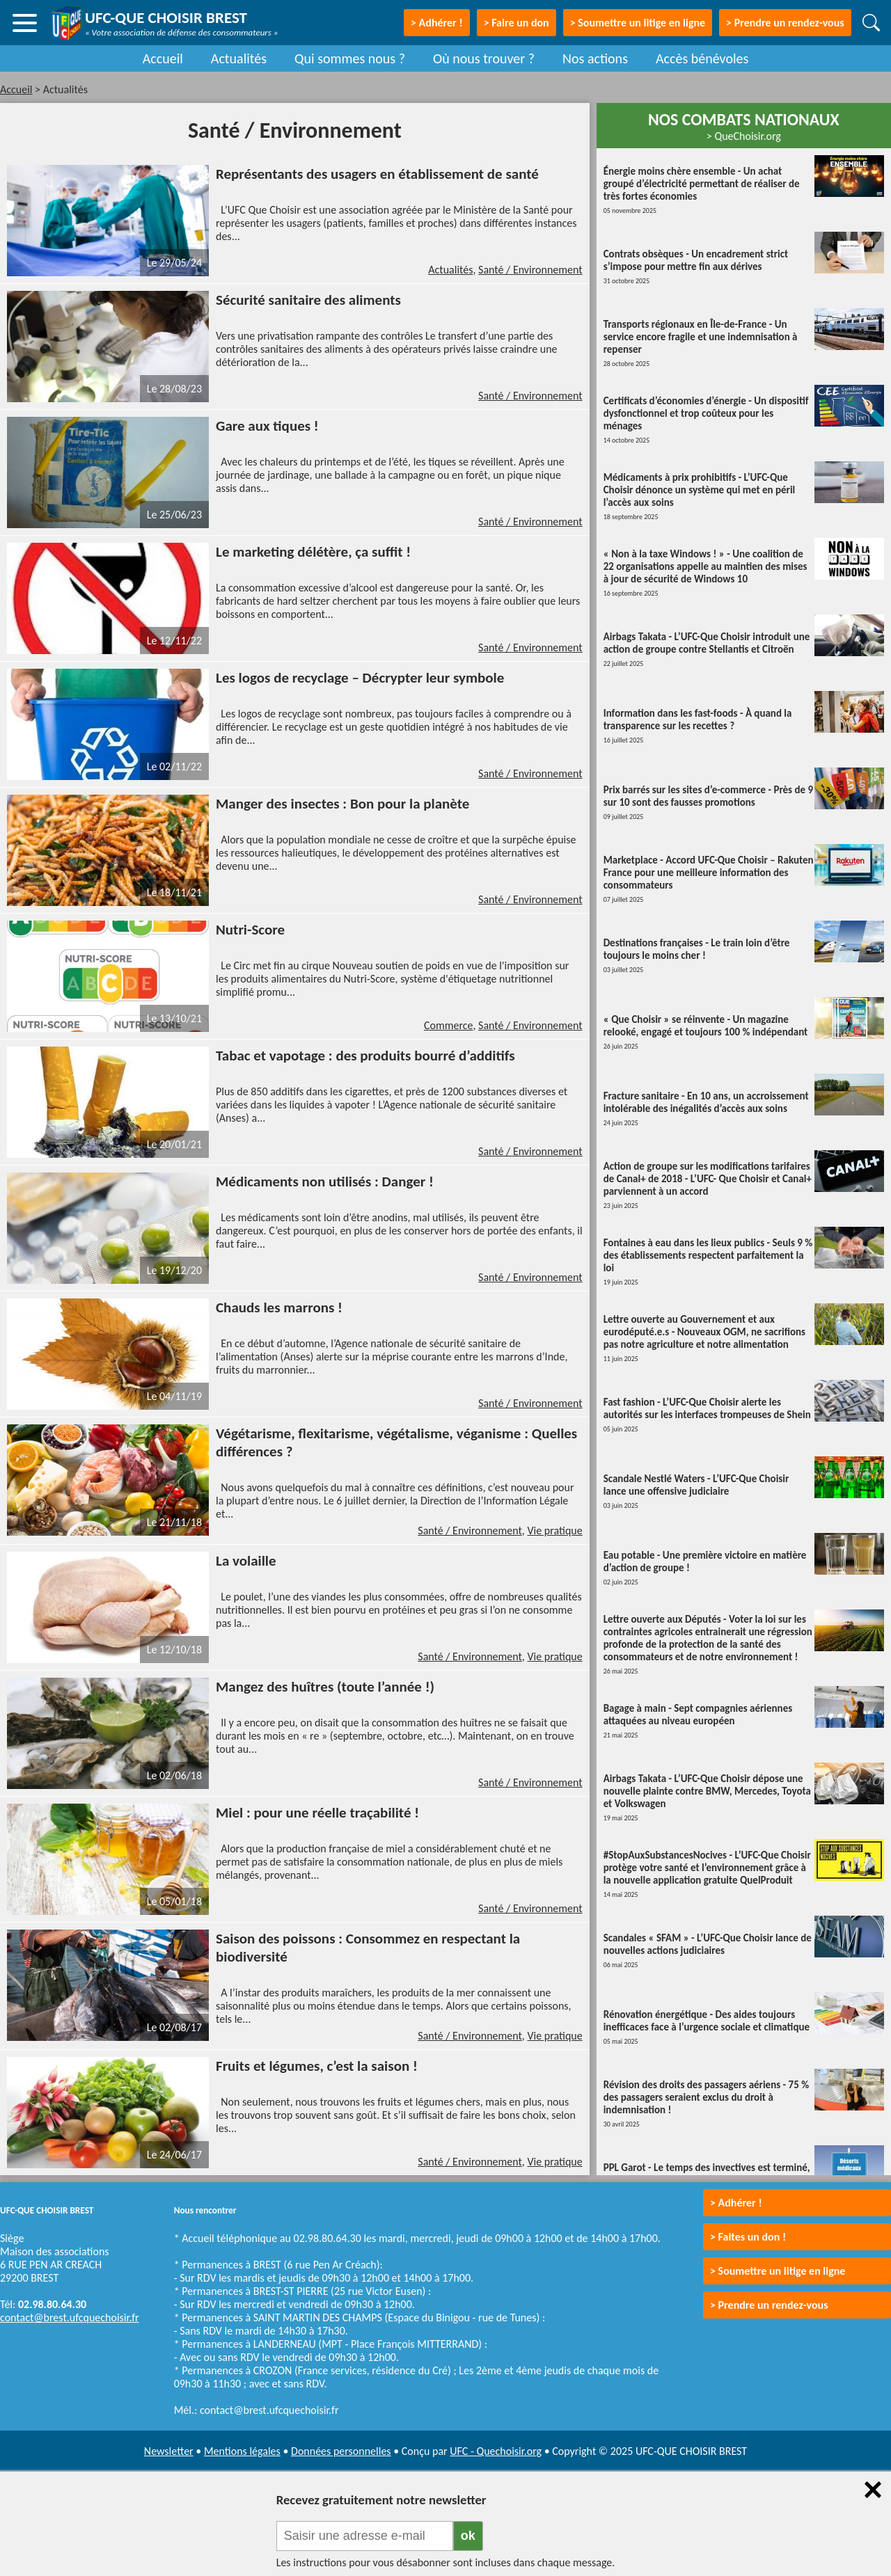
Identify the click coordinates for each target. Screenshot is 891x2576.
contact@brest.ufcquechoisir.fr (69, 2317)
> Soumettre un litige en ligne (637, 22)
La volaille (246, 1561)
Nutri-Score (250, 930)
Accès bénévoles (702, 58)
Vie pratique (554, 1530)
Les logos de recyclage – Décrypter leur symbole (360, 678)
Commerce (448, 1025)
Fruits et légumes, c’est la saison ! (317, 2066)
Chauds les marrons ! (279, 1307)
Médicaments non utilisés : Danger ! (325, 1181)
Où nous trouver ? (484, 58)
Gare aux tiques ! (267, 426)
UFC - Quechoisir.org (496, 2451)
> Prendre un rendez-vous (785, 22)
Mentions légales (242, 2451)
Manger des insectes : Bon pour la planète (342, 804)
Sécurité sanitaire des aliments (308, 300)
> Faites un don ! (748, 2236)
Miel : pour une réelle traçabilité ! (317, 1813)
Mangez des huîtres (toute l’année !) (325, 1687)
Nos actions (595, 58)
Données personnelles (341, 2451)
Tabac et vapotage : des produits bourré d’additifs (365, 1056)
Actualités (239, 58)
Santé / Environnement (530, 269)
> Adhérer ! (736, 2202)
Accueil (163, 58)
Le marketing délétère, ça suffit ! (313, 552)
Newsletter (169, 2451)
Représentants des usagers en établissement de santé (377, 174)
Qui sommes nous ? (349, 58)
